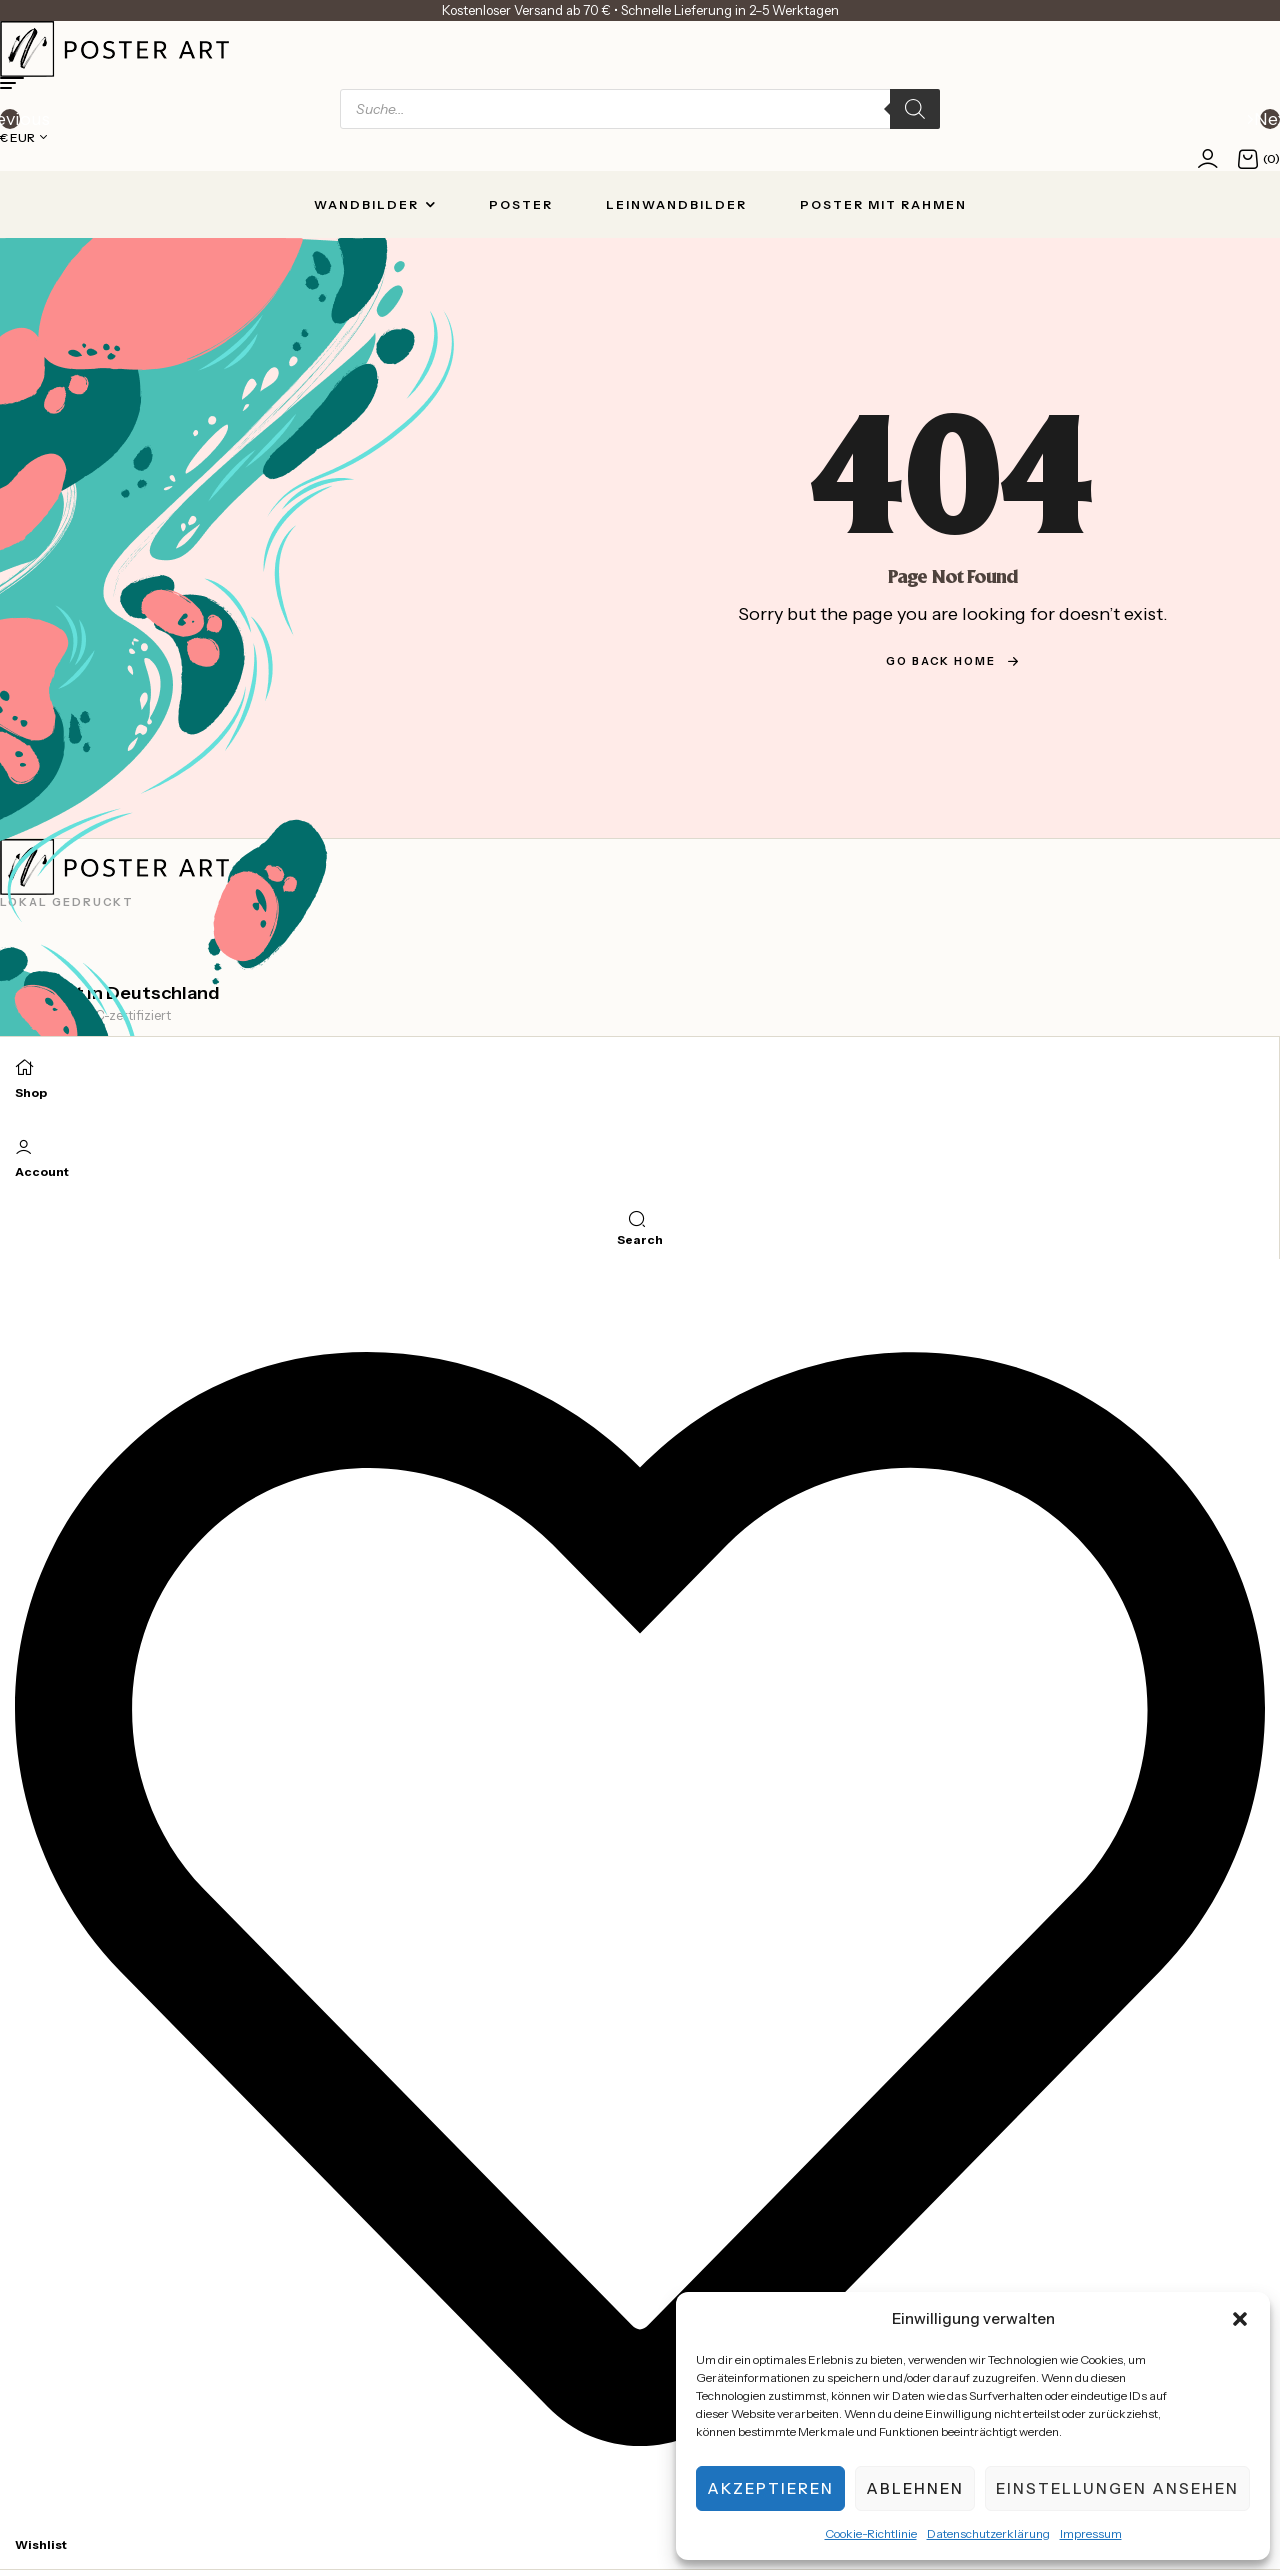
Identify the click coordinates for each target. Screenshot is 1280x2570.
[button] (1240, 2319)
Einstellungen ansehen (1117, 2488)
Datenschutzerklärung (988, 2533)
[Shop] (25, 1066)
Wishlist (41, 2544)
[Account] (24, 1146)
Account (42, 1171)
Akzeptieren (770, 2488)
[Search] (915, 109)
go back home (953, 661)
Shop (31, 1092)
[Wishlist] (640, 2518)
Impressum (1091, 2533)
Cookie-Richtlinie (871, 2533)
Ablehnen (915, 2488)
